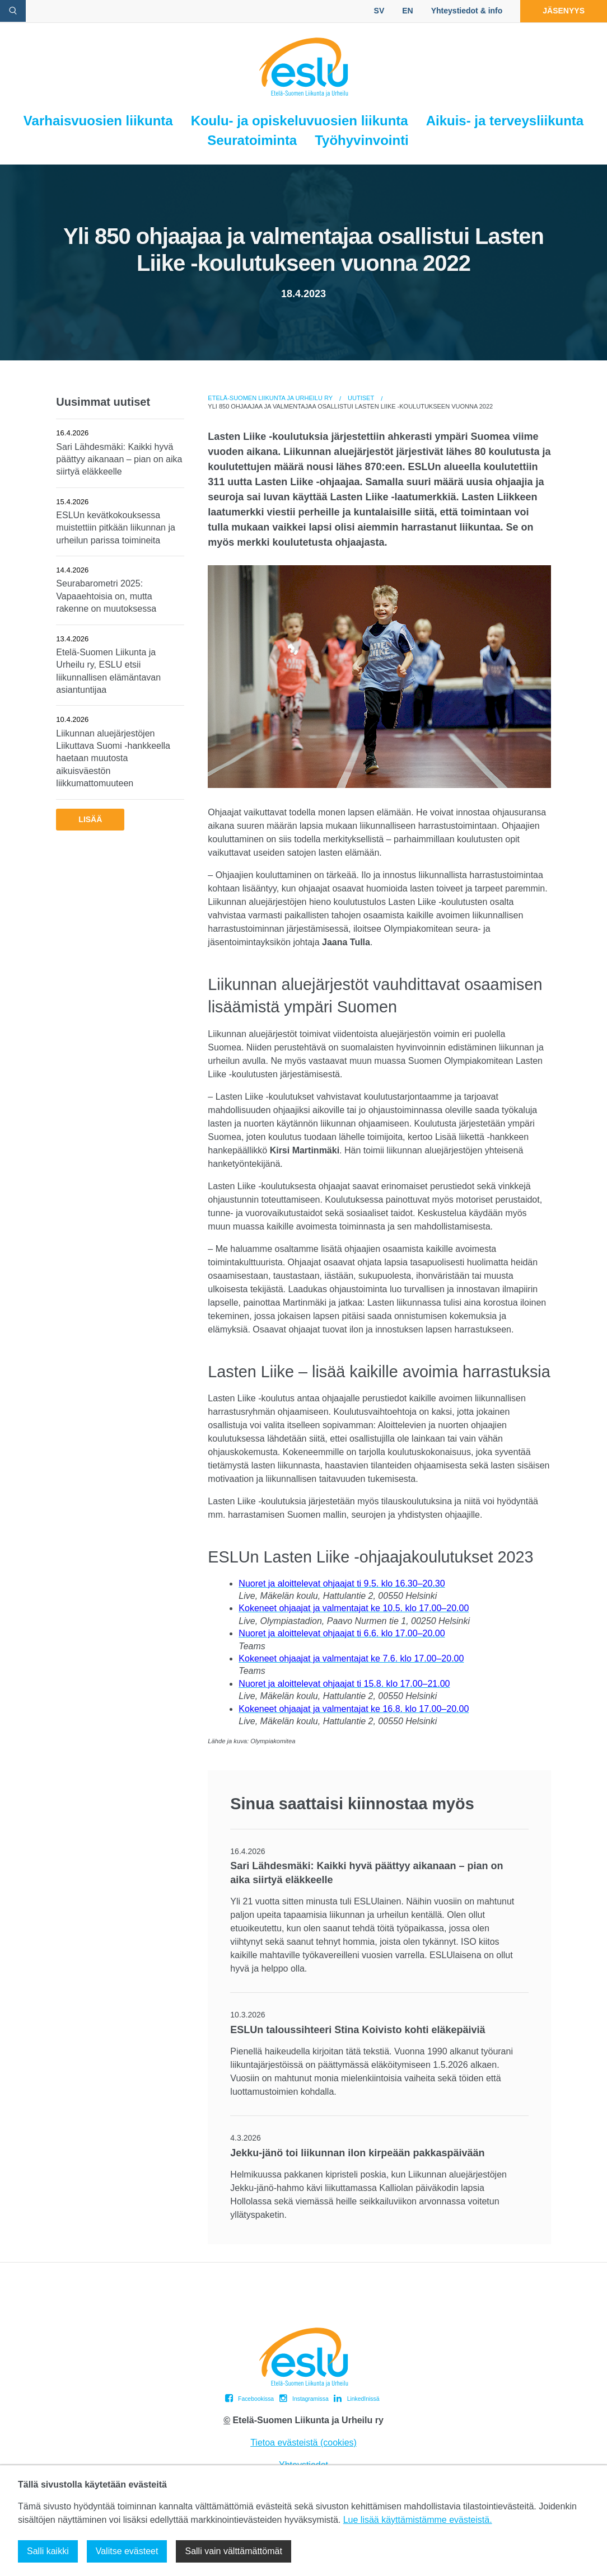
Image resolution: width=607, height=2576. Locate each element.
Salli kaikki (48, 2551)
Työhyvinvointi (362, 140)
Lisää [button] (90, 819)
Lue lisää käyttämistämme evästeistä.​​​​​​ (417, 2520)
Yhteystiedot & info (467, 10)
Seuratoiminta (252, 140)
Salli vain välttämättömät (233, 2551)
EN (407, 10)
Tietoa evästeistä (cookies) (303, 2442)
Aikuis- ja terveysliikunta (504, 120)
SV (379, 10)
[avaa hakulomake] (13, 11)
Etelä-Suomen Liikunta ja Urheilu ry (270, 398)
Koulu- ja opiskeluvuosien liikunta (299, 120)
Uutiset (361, 398)
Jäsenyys (564, 10)
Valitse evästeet (127, 2551)
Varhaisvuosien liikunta (98, 120)
